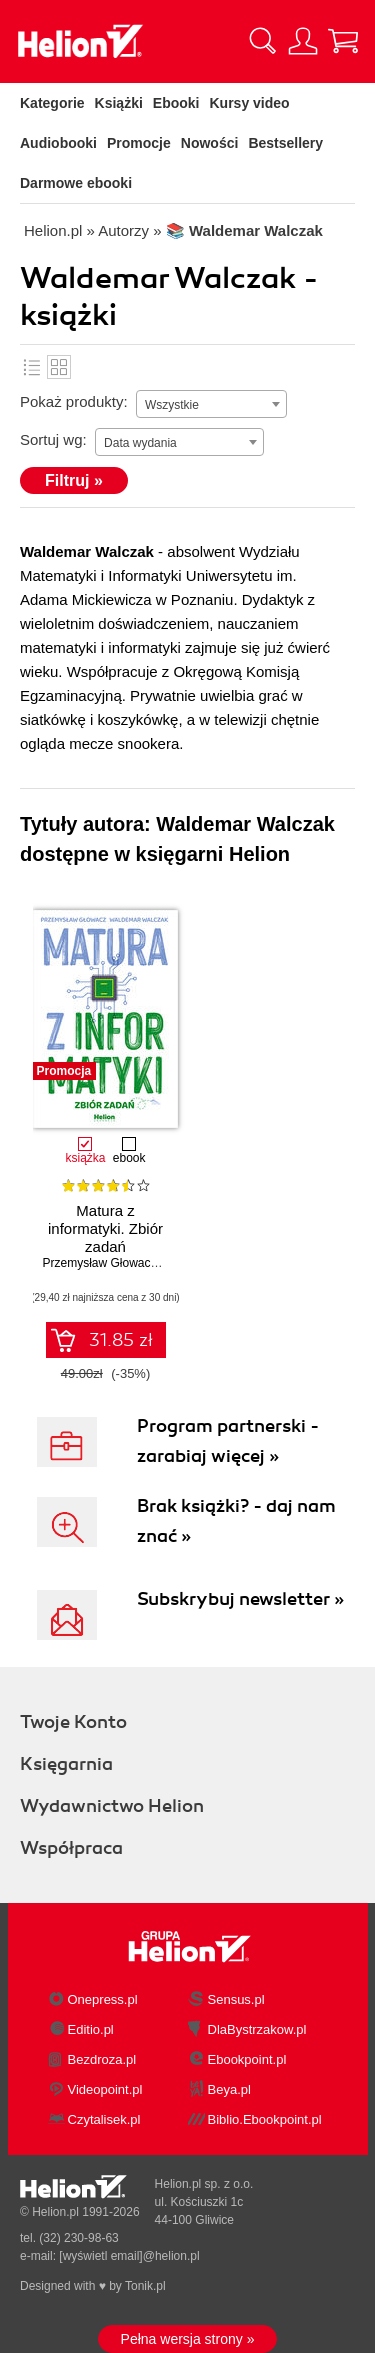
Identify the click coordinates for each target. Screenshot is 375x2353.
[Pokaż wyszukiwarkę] (263, 41)
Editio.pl (91, 2029)
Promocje (139, 143)
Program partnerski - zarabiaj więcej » (228, 1441)
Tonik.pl (145, 2286)
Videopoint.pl (105, 2089)
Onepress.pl (103, 1999)
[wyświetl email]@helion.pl (129, 2256)
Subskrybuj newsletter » (240, 1599)
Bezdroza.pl (102, 2059)
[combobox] (211, 404)
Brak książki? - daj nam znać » (236, 1521)
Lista (32, 367)
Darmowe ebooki (76, 183)
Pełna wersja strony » (188, 2339)
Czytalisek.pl (104, 2119)
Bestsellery (285, 143)
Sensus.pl (236, 1999)
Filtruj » (74, 480)
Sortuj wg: (53, 439)
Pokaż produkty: (74, 401)
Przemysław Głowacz (100, 1263)
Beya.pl (229, 2089)
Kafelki (59, 367)
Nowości (210, 143)
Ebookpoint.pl (247, 2059)
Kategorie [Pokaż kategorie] (52, 103)
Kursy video (250, 103)
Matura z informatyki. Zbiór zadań (105, 1228)
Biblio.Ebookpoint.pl (265, 2119)
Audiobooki (58, 143)
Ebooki (176, 103)
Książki (119, 103)
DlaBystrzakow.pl (257, 2029)
